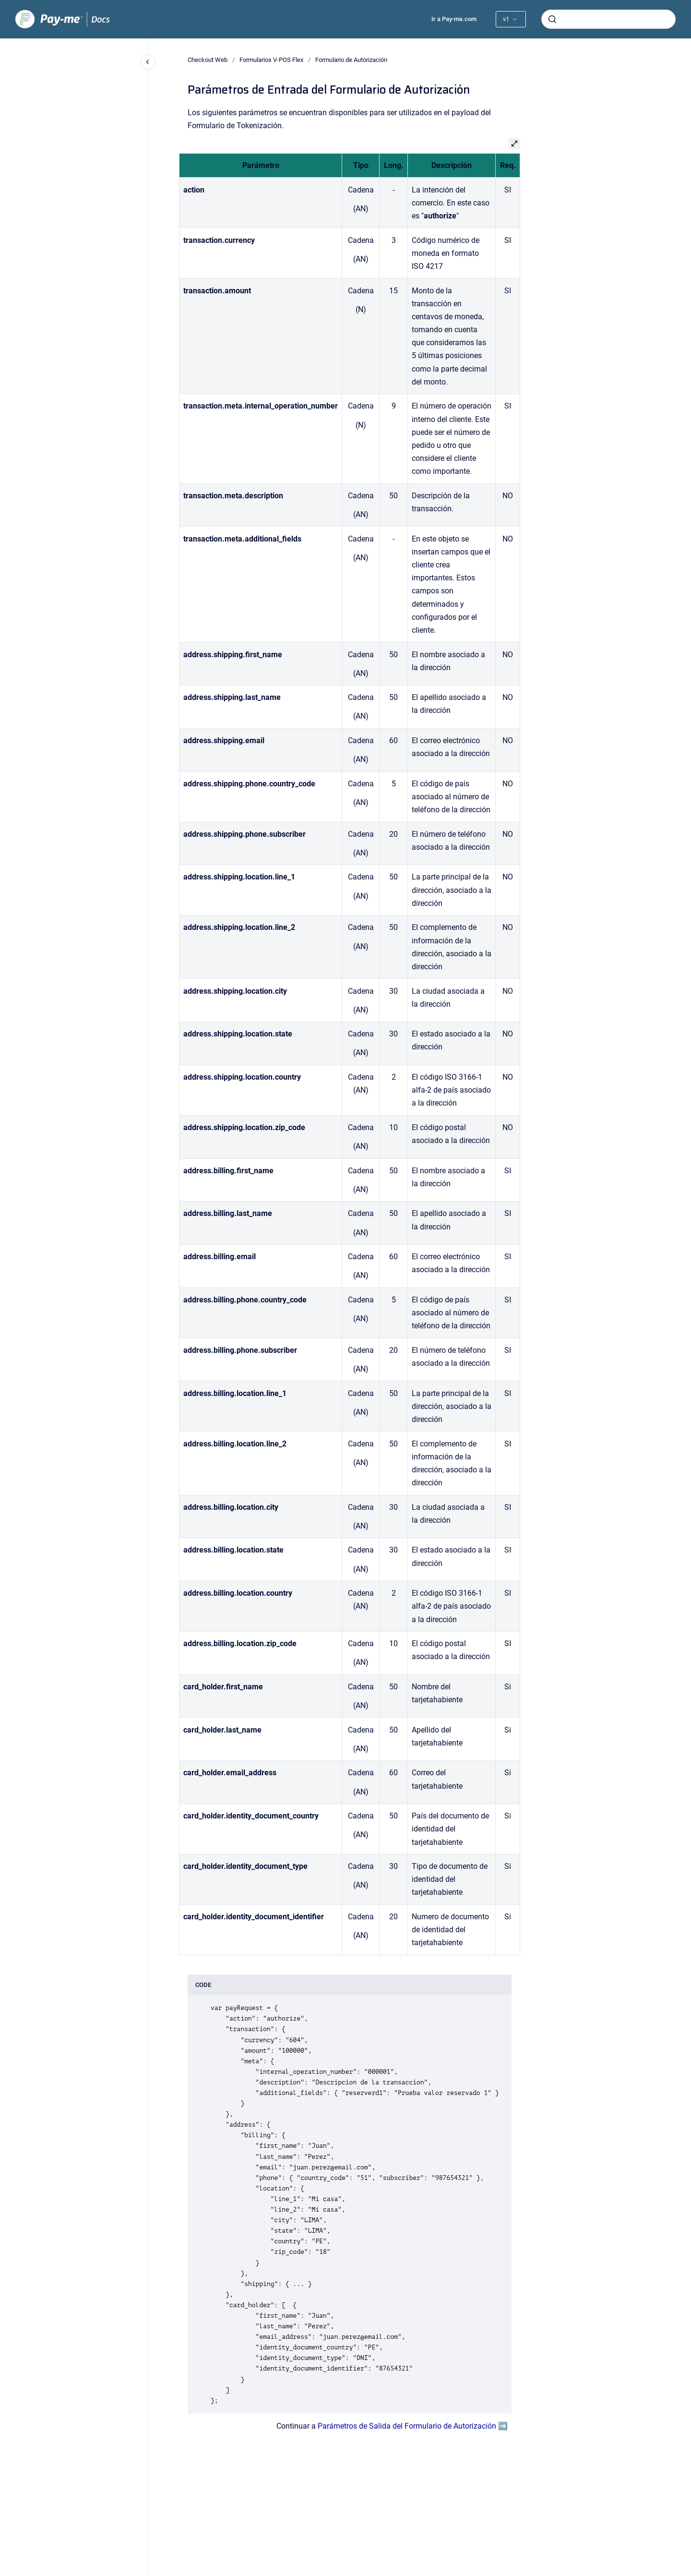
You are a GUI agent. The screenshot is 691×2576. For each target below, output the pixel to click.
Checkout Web (207, 59)
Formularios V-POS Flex (271, 59)
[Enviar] (552, 19)
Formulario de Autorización (351, 59)
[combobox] (608, 19)
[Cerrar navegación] (147, 62)
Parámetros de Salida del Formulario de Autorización (407, 2426)
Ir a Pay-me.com (454, 19)
